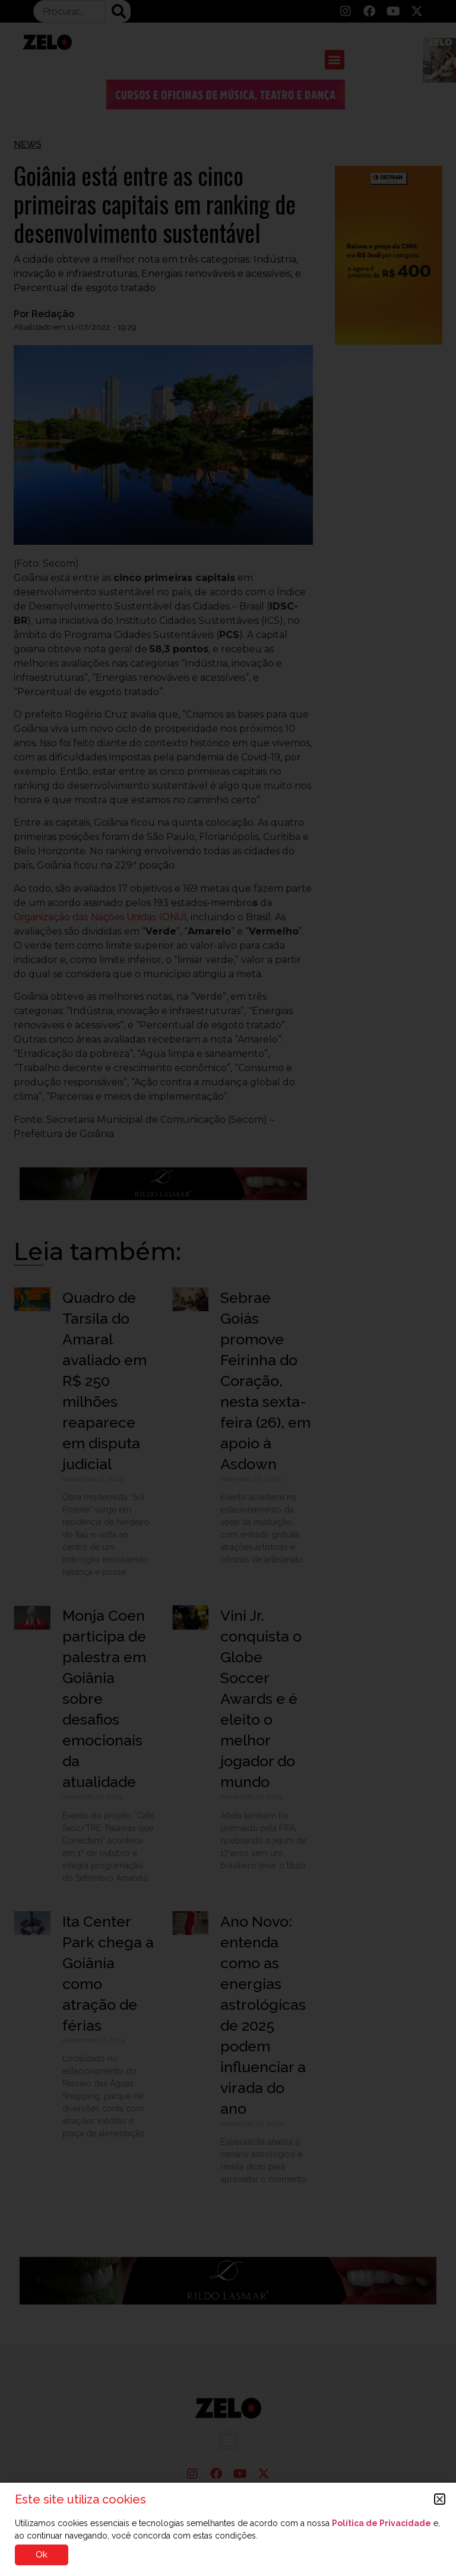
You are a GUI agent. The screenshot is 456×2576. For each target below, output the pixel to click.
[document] (228, 1288)
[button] (439, 2499)
